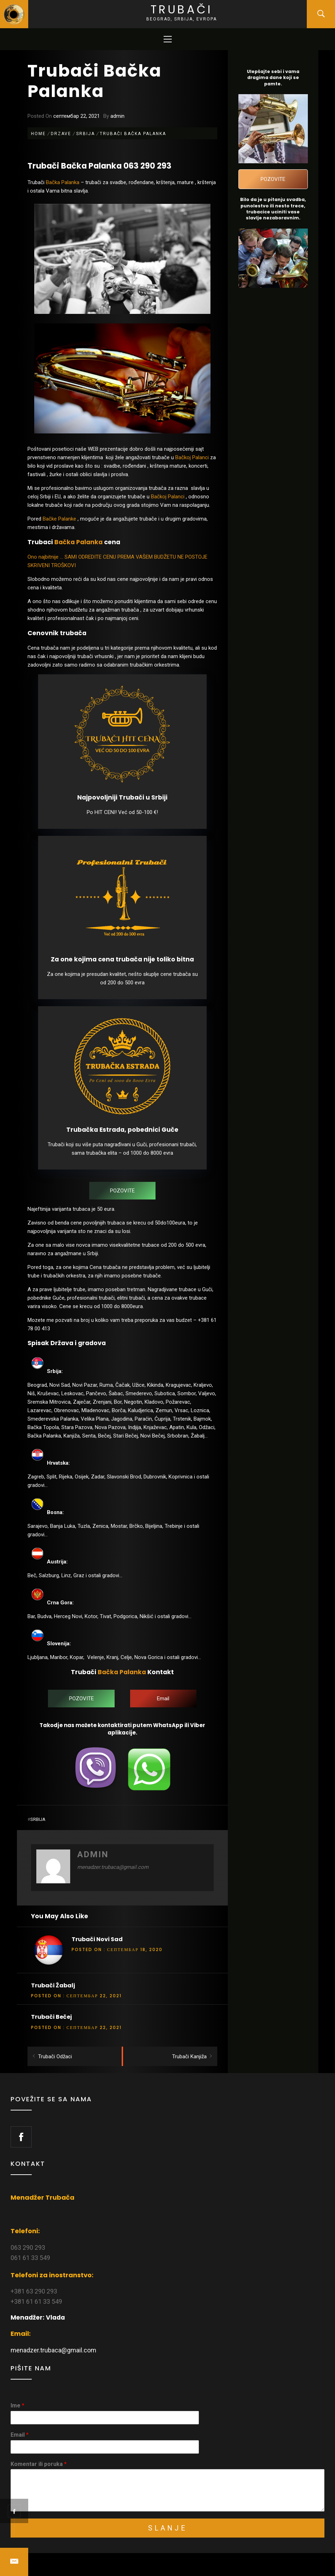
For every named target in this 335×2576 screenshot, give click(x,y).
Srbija (37, 1819)
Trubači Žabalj (53, 1985)
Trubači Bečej (51, 2017)
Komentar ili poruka (39, 2464)
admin (117, 116)
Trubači (182, 9)
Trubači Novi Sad (97, 1939)
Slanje (167, 2528)
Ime (17, 2405)
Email (20, 2434)
